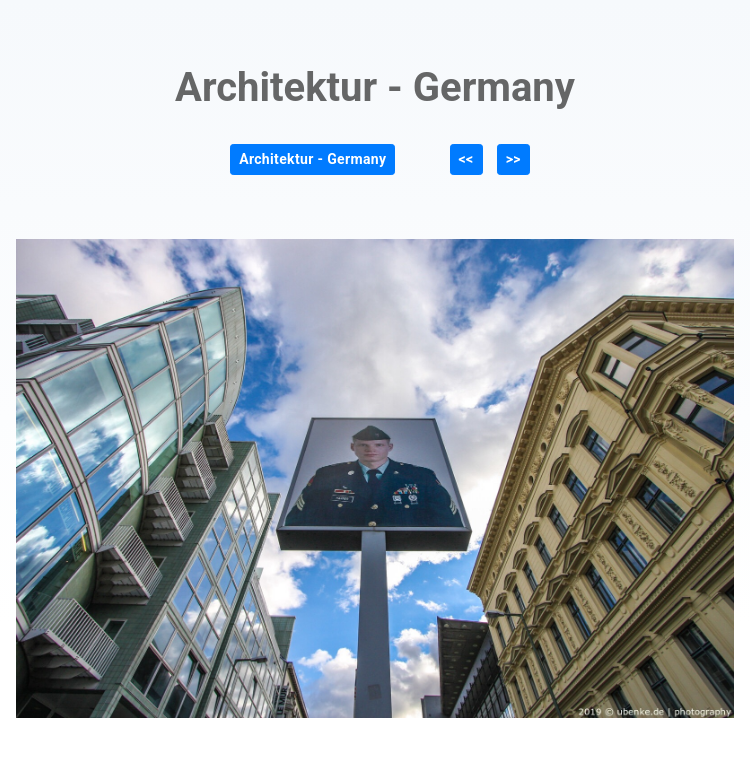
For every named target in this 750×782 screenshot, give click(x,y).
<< (466, 159)
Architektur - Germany (312, 159)
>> (513, 159)
